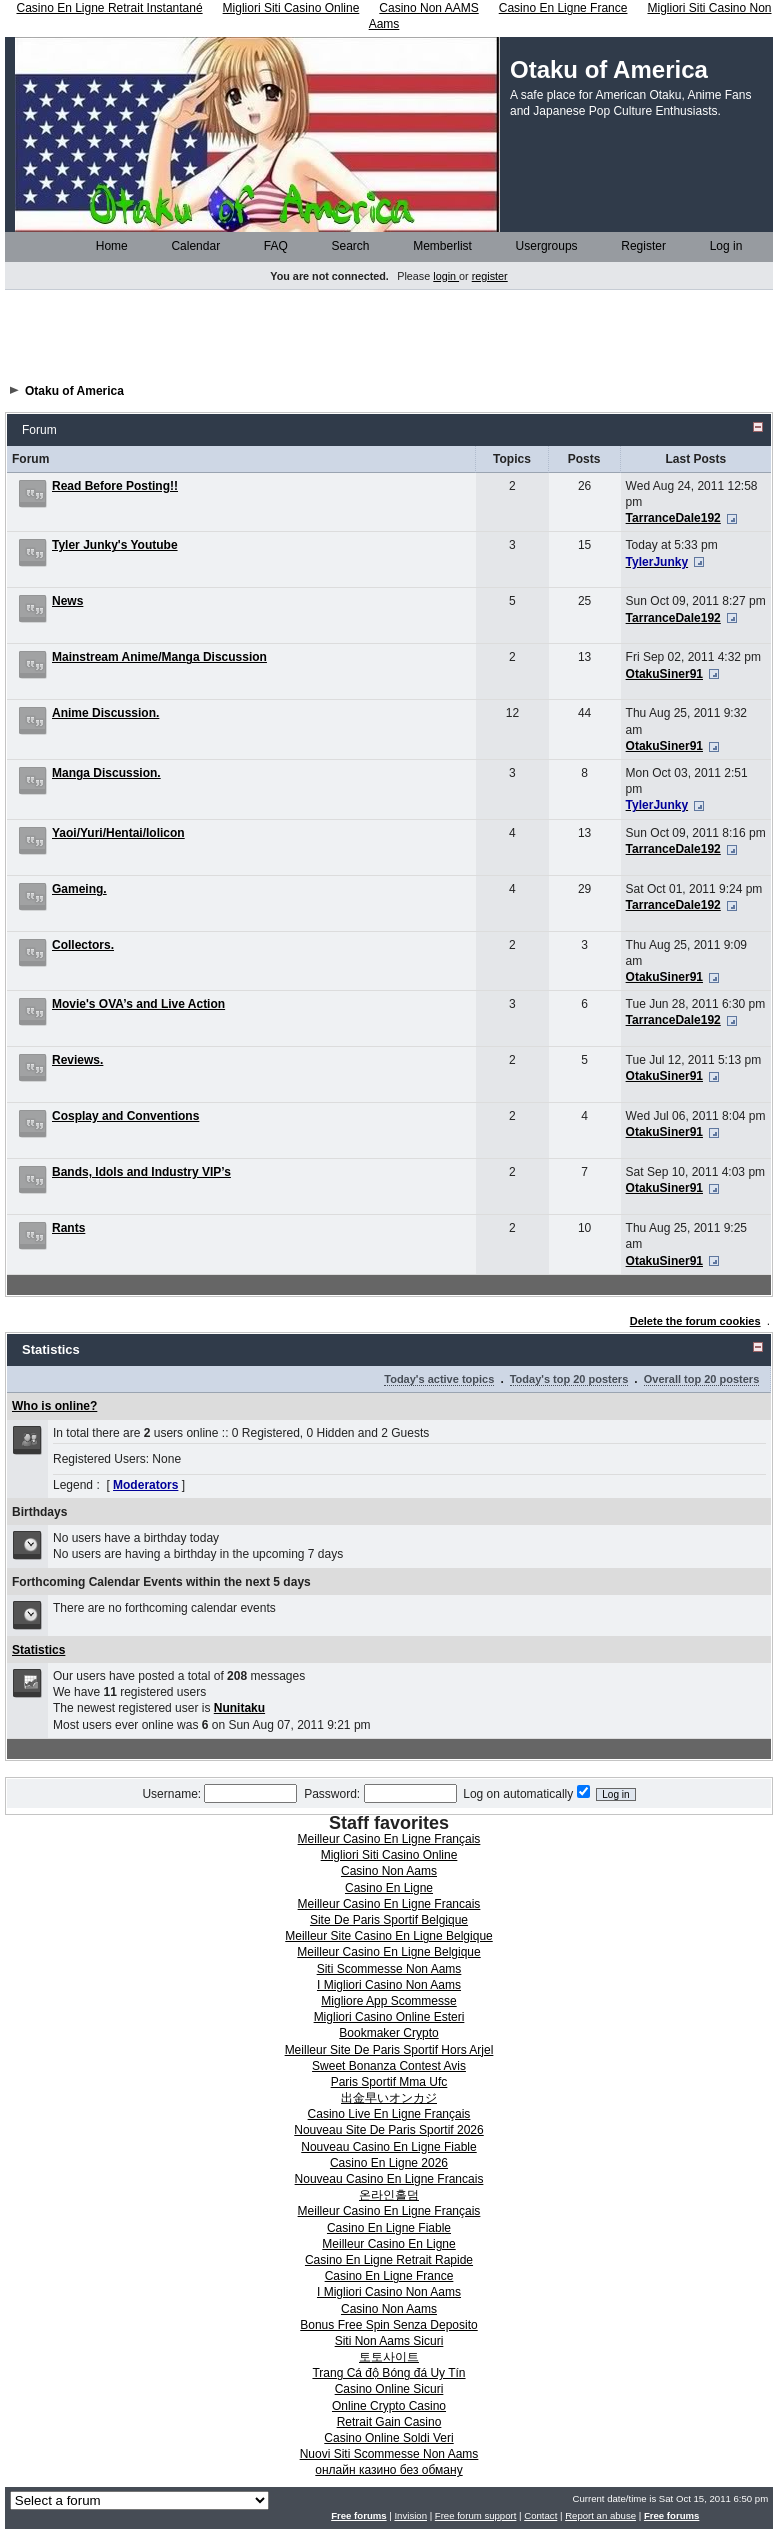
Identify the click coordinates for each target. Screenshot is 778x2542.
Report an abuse (600, 2515)
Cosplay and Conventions (125, 1116)
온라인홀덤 (389, 2195)
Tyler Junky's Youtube (115, 545)
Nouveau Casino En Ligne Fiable (388, 2147)
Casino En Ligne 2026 (389, 2163)
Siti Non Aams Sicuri (389, 2341)
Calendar (189, 246)
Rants (68, 1228)
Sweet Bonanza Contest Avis (389, 2066)
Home (105, 246)
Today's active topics (439, 1379)
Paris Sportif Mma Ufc (389, 2082)
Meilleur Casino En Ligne (388, 2244)
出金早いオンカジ (389, 2098)
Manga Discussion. (106, 773)
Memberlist (436, 246)
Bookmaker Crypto (388, 2033)
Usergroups (540, 246)
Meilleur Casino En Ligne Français (389, 1839)
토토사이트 (389, 2357)
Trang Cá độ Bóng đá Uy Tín (388, 2373)
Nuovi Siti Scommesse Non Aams (389, 2454)
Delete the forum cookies (695, 1321)
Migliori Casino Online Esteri (389, 2017)
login (446, 276)
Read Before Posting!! (115, 486)
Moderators (145, 1485)
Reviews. (77, 1060)
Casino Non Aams (389, 1871)
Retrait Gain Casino (389, 2422)
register (490, 276)
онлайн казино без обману (388, 2470)
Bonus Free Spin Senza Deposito (388, 2325)
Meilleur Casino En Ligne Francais (389, 1904)
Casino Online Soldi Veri (388, 2438)
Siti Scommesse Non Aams (389, 1969)
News (67, 601)
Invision (410, 2515)
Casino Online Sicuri (389, 2389)
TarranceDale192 (673, 518)
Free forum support (476, 2515)
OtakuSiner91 (664, 674)
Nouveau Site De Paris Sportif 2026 (388, 2130)
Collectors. (83, 945)
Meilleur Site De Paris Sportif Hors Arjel (389, 2050)
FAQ (269, 246)
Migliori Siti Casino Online (389, 1855)
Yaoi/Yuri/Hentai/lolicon (118, 833)
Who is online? (54, 1406)
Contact (540, 2515)
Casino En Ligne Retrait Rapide (389, 2260)
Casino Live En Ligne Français (389, 2114)
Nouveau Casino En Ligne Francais (389, 2179)
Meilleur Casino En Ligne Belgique (388, 1952)
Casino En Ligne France (389, 2276)
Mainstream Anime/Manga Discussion (159, 657)
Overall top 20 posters (702, 1379)
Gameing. (79, 889)
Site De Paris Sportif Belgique (389, 1920)
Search (344, 246)
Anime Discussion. (105, 713)
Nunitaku (239, 1708)
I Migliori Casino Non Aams (389, 1985)
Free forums (358, 2515)
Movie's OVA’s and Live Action (138, 1004)
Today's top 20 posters (569, 1379)
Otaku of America (74, 391)
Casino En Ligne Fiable (389, 2228)
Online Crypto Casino (389, 2406)
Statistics (38, 1650)
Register (637, 246)
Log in (720, 246)
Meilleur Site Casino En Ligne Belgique (388, 1936)
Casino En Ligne (389, 1888)
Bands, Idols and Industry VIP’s (141, 1172)
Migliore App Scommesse (388, 2001)
